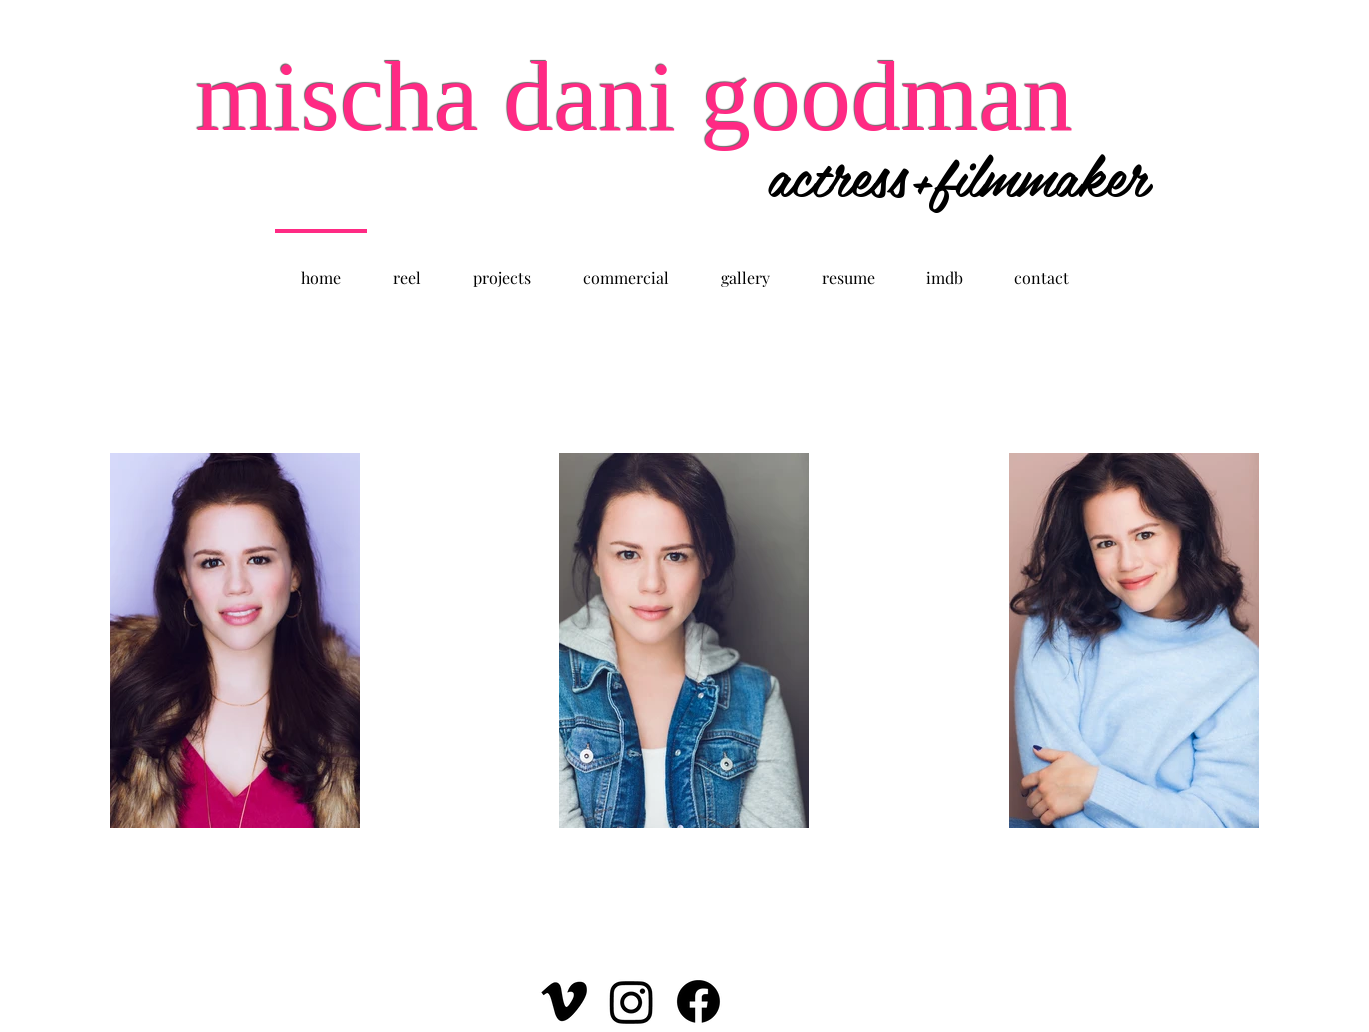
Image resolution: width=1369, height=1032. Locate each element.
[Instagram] (631, 1001)
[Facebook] (698, 1001)
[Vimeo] (564, 1001)
